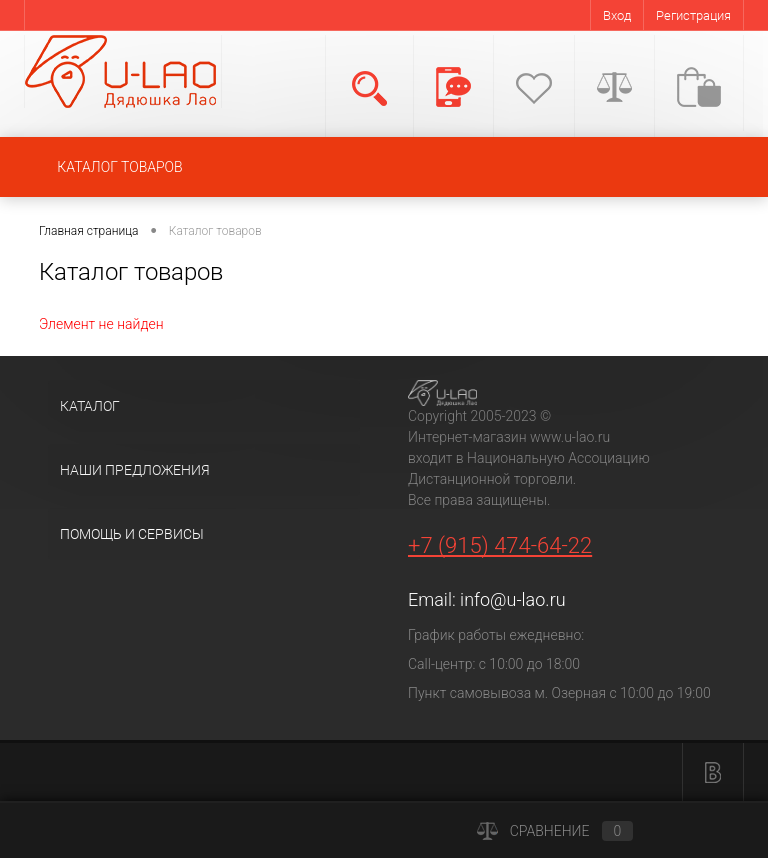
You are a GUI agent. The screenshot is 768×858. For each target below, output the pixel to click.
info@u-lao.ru (512, 599)
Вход (617, 15)
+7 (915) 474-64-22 (500, 545)
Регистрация (693, 15)
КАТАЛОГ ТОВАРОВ (119, 167)
